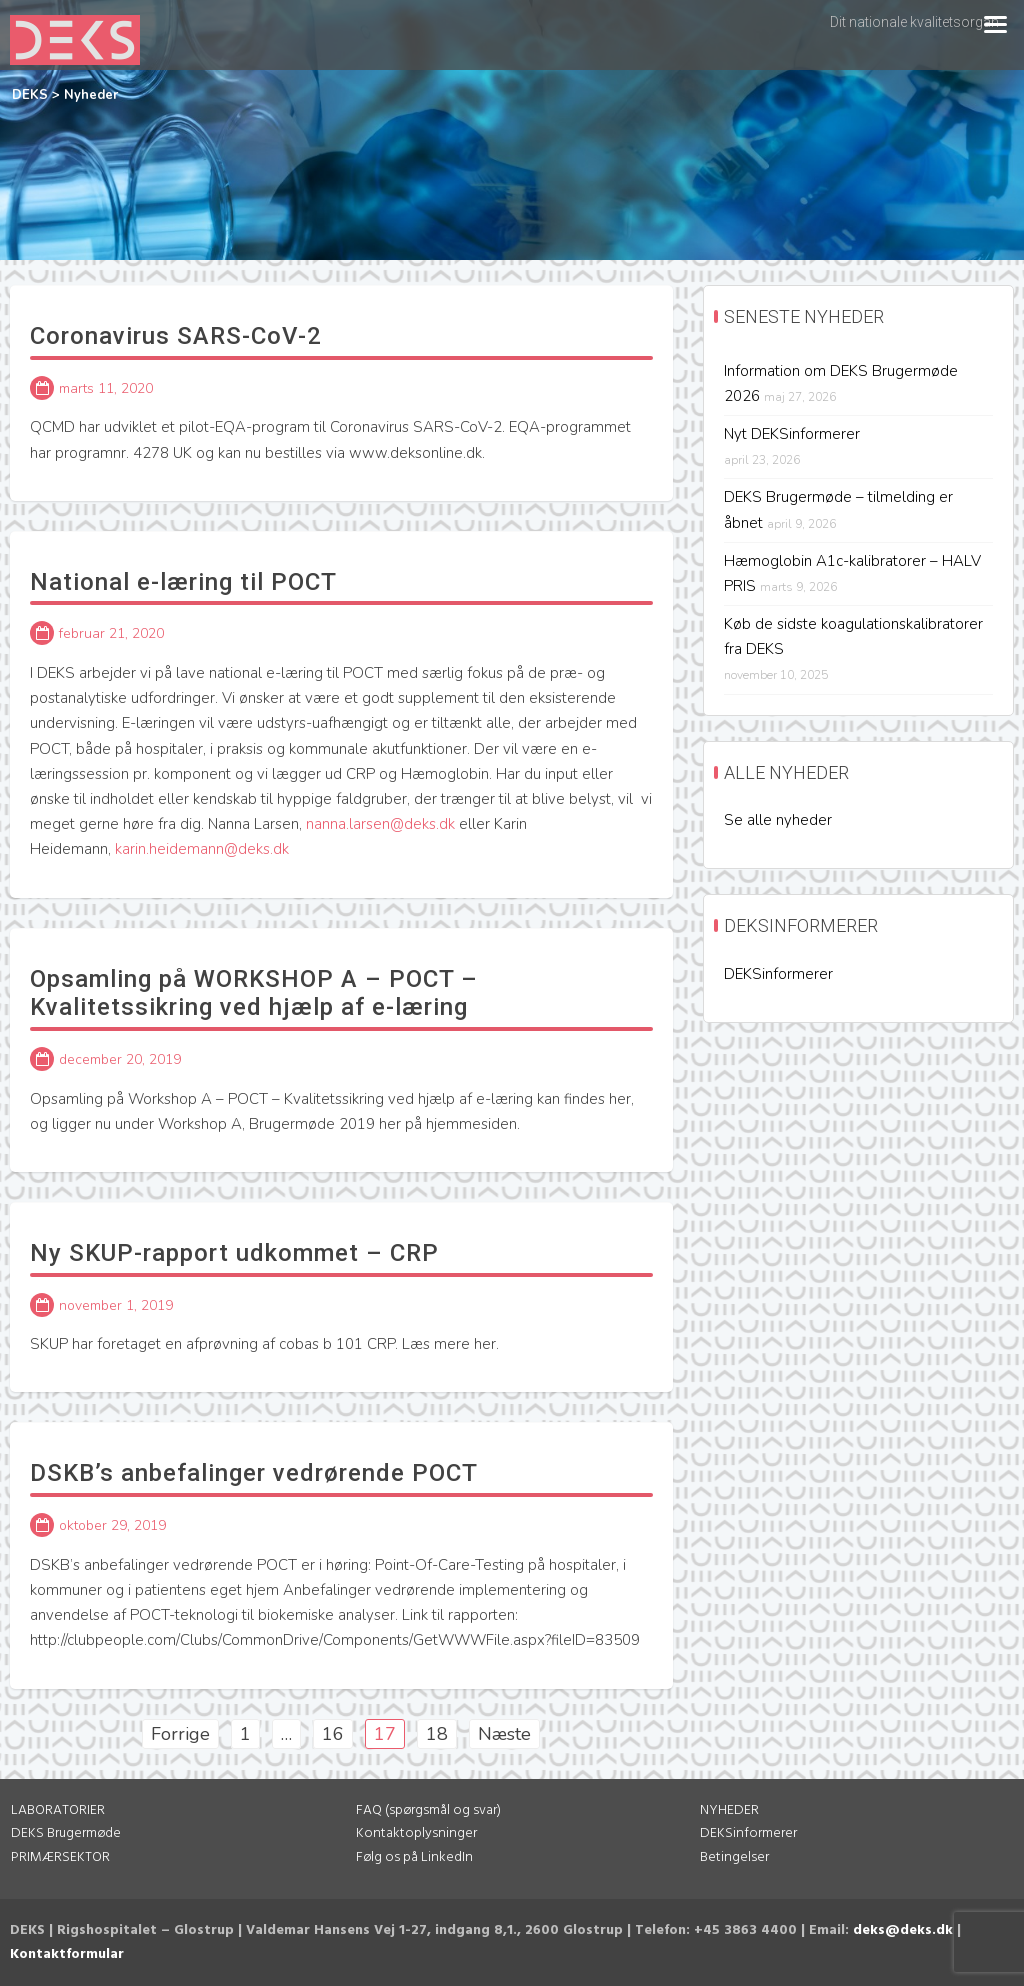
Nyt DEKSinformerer (792, 434)
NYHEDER (729, 1810)
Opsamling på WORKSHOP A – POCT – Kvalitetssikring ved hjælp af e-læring (254, 993)
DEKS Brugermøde (66, 1833)
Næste (504, 1734)
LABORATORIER (58, 1810)
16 (333, 1734)
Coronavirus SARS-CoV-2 (176, 336)
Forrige (180, 1734)
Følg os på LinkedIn (414, 1857)
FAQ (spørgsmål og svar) (428, 1810)
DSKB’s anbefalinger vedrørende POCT (254, 1473)
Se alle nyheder (778, 820)
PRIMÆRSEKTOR (60, 1857)
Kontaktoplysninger (416, 1833)
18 (437, 1734)
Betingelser (734, 1857)
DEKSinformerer (778, 974)
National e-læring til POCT (183, 582)
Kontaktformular (67, 1954)
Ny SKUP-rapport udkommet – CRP (234, 1253)
